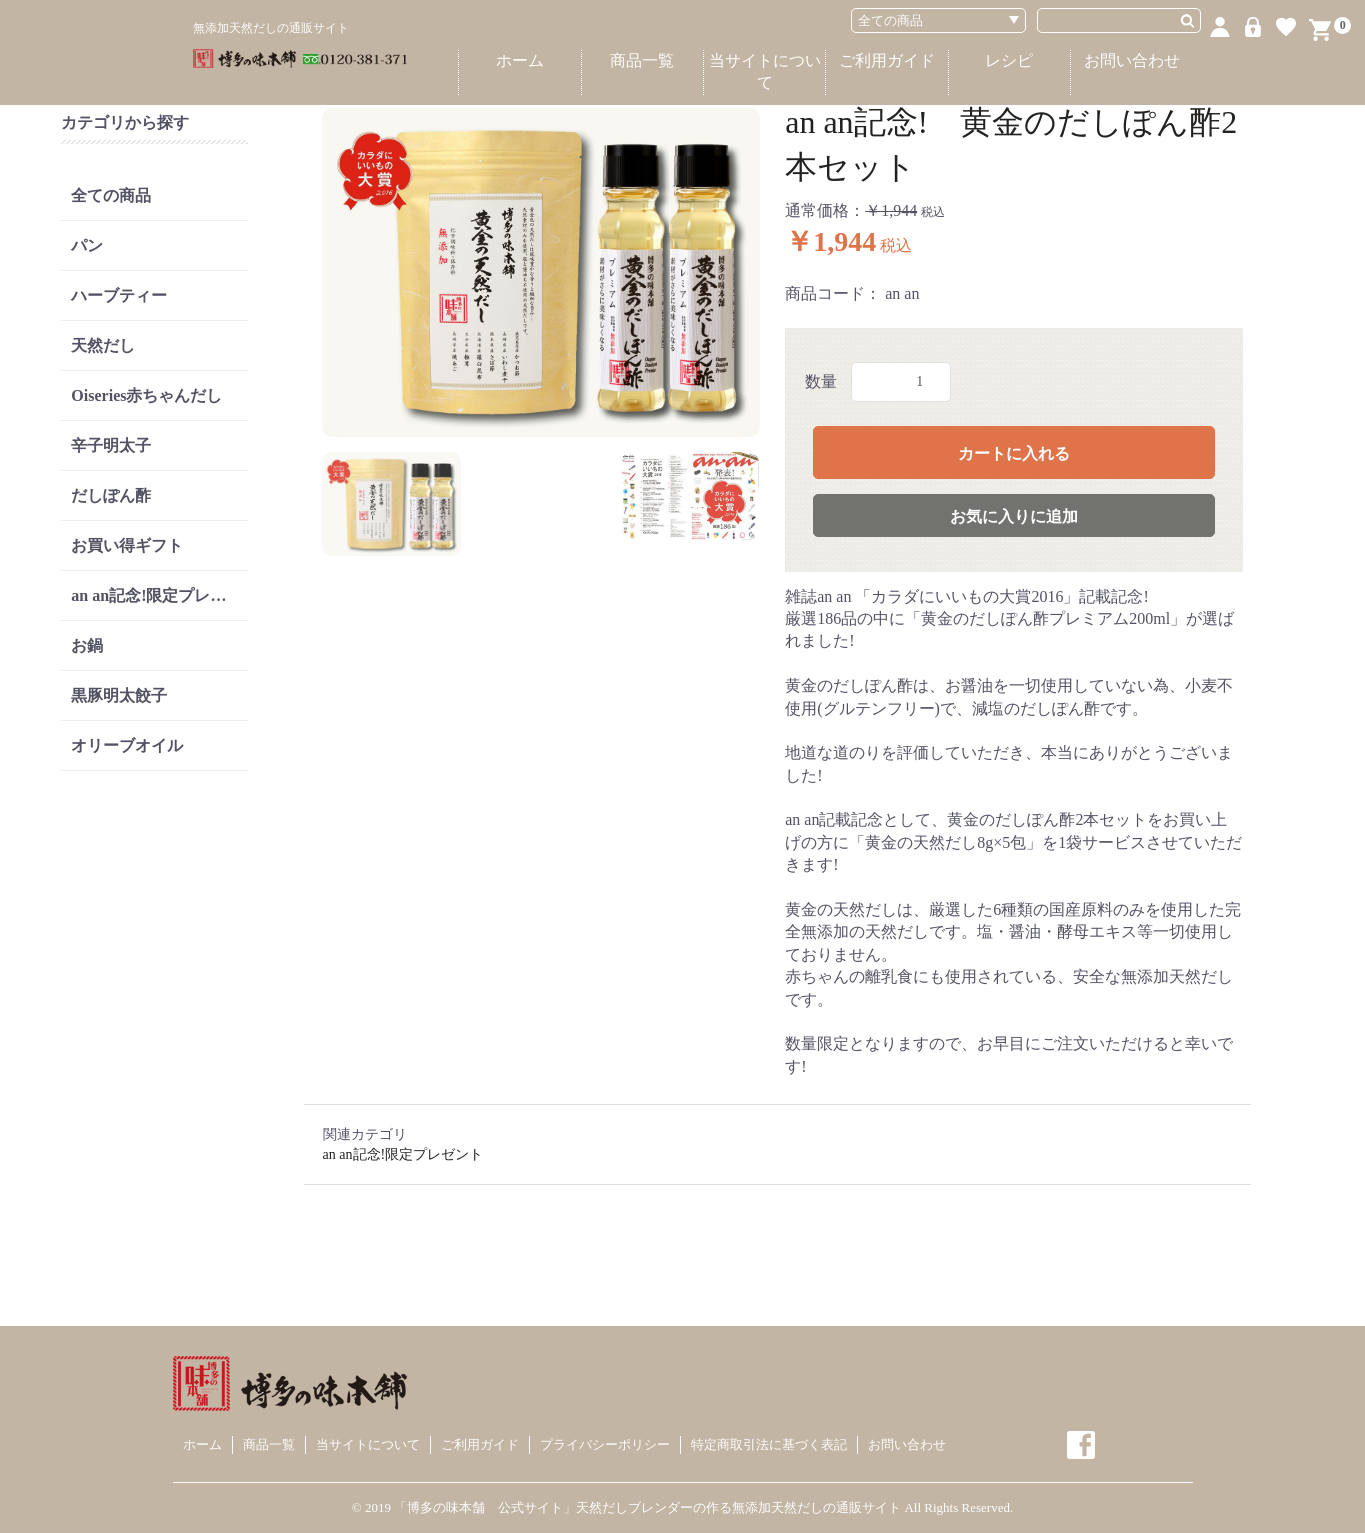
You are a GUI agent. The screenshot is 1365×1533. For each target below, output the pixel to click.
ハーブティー (119, 295)
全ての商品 (111, 195)
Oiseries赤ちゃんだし (146, 395)
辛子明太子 (111, 445)
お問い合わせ (1132, 60)
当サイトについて (765, 71)
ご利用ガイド (887, 60)
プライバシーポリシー (605, 1444)
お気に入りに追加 (1014, 516)
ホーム (520, 60)
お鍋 (87, 645)
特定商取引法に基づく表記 (769, 1444)
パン (87, 245)
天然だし (103, 345)
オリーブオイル (127, 745)
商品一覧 (642, 60)
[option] (541, 272)
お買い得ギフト (127, 545)
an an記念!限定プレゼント (159, 595)
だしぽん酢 (111, 495)
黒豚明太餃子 (119, 695)
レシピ (1009, 60)
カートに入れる (1014, 453)
